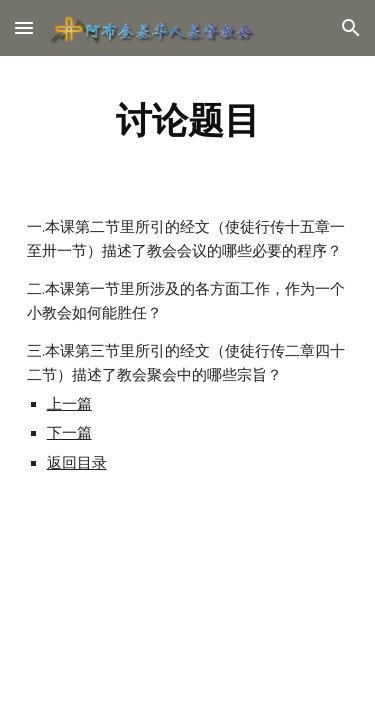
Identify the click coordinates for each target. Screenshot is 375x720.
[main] (188, 120)
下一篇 (69, 433)
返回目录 (77, 463)
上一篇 (69, 404)
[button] (24, 27)
